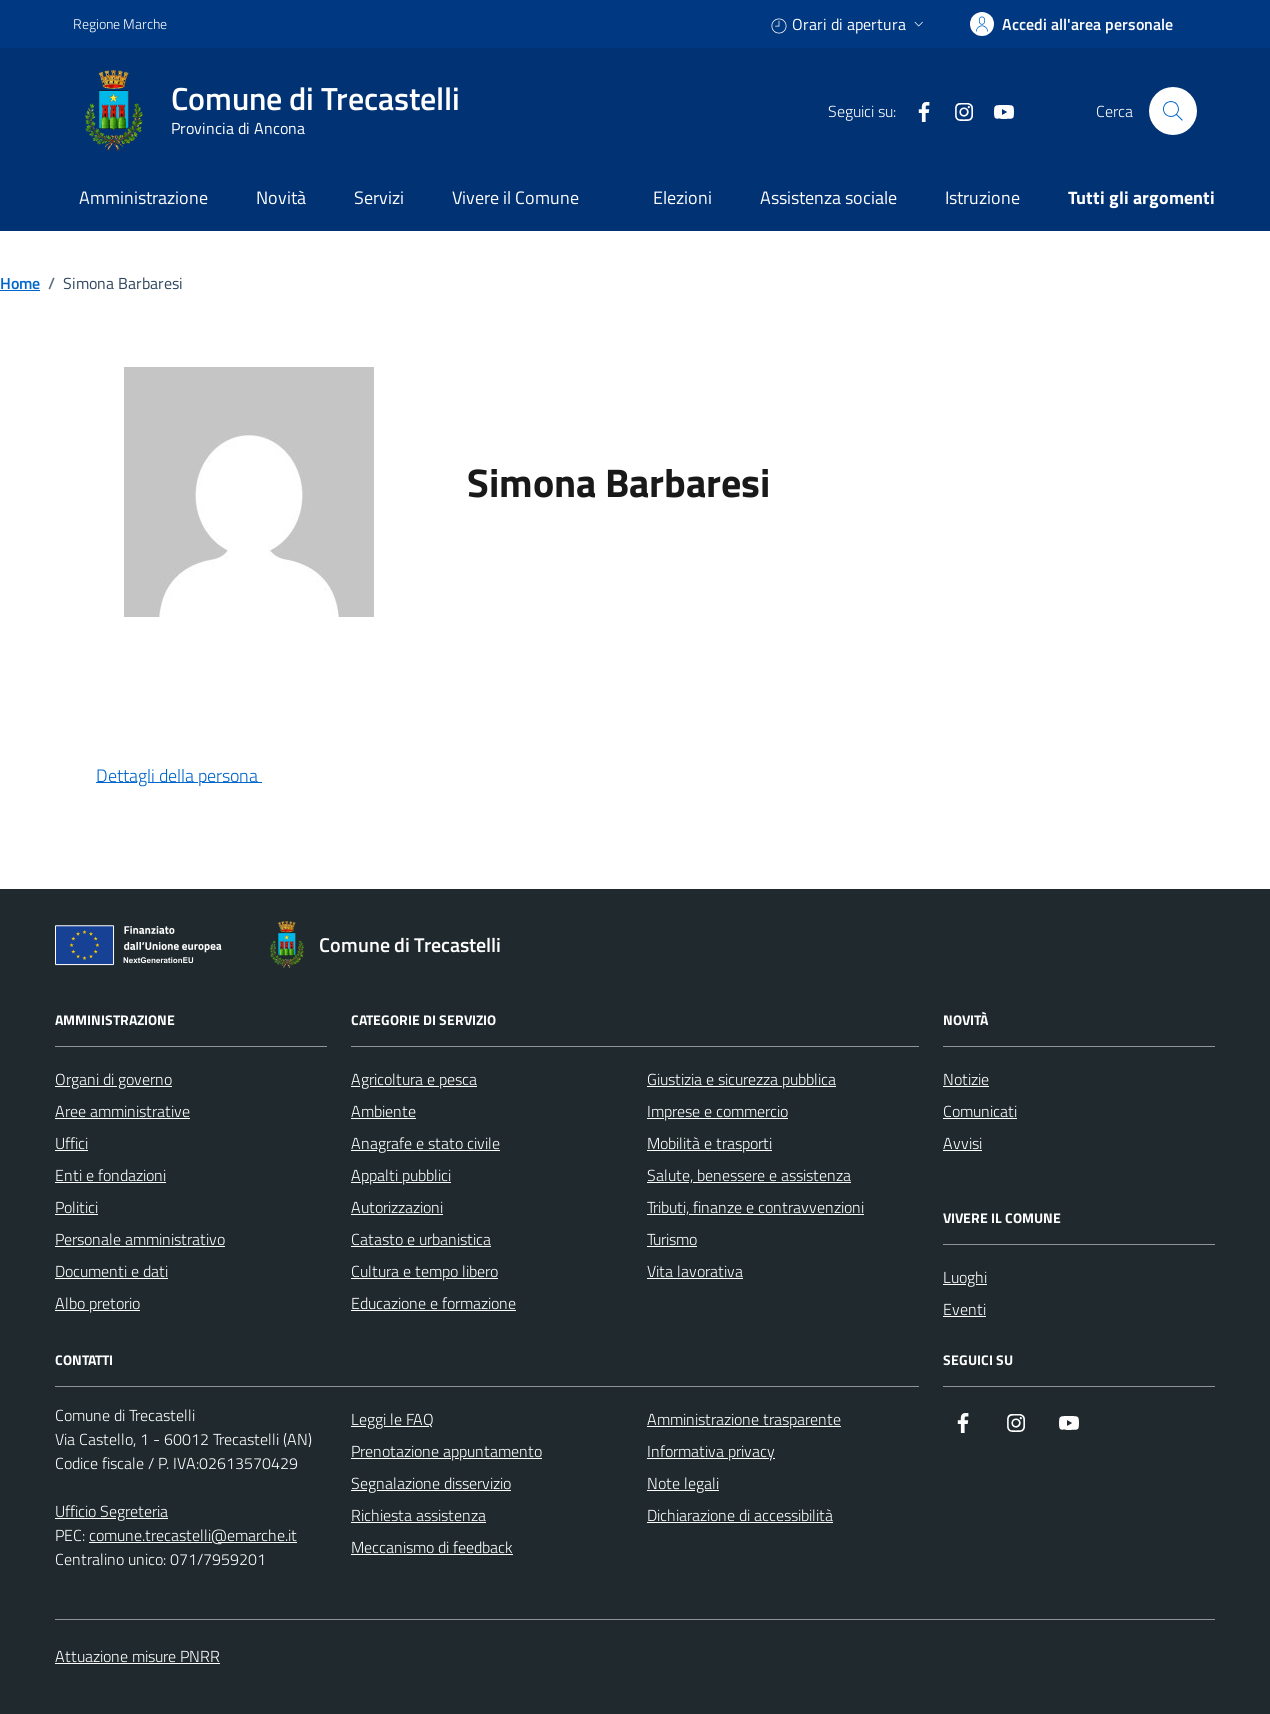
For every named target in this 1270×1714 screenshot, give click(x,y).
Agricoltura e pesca (414, 1079)
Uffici (71, 1143)
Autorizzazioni (397, 1207)
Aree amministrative (122, 1111)
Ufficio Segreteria (111, 1511)
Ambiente (383, 1111)
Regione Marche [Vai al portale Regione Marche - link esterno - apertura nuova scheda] (120, 23)
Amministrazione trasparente (744, 1419)
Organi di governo (113, 1079)
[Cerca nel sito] (1173, 111)
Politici (76, 1207)
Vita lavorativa (695, 1271)
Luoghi (965, 1277)
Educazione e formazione (433, 1303)
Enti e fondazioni (110, 1175)
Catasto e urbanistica (421, 1239)
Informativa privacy (711, 1451)
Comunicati (980, 1111)
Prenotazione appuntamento (446, 1451)
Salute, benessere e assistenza (749, 1175)
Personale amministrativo (140, 1239)
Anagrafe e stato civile (425, 1143)
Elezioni (682, 197)
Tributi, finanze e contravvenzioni (755, 1207)
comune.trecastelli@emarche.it (193, 1535)
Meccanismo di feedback (432, 1547)
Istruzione (982, 197)
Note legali (683, 1483)
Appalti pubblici (401, 1175)
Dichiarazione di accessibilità (740, 1515)
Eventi (964, 1309)
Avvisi (962, 1143)
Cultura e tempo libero (424, 1271)
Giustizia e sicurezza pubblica (741, 1079)
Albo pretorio (97, 1303)
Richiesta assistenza (418, 1515)
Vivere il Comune (515, 197)
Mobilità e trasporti (709, 1143)
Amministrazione (143, 197)
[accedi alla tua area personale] (1071, 24)
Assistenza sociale (828, 197)
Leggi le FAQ (392, 1419)
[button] (195, 777)
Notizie (966, 1079)
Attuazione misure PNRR (137, 1656)
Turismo (672, 1239)
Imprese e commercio (717, 1111)
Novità (281, 197)
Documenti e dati (111, 1271)
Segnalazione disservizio (431, 1483)
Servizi (379, 197)
